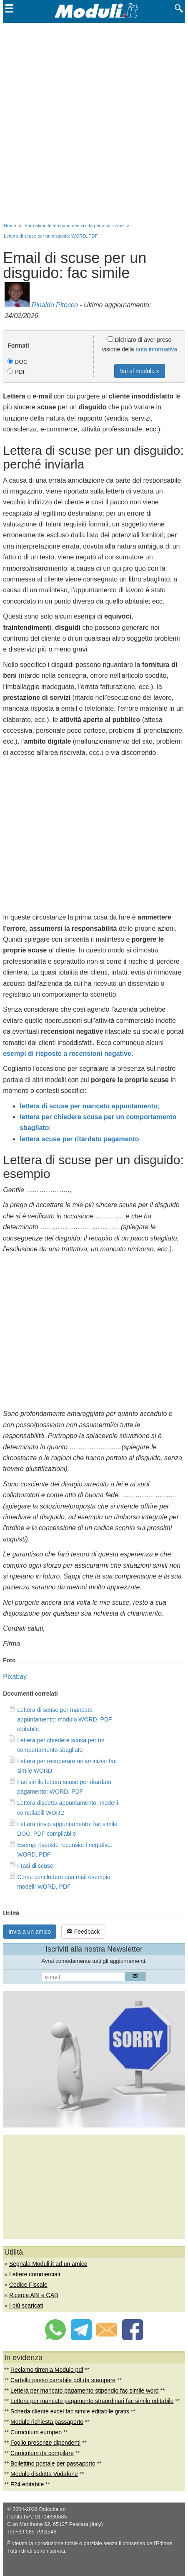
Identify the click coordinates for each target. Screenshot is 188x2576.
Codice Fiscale (28, 2284)
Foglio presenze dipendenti (45, 2442)
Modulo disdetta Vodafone (44, 2474)
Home (10, 225)
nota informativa (157, 349)
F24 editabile (27, 2484)
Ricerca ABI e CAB (33, 2295)
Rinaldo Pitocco (55, 304)
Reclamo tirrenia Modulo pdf (46, 2369)
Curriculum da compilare (42, 2453)
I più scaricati (26, 2305)
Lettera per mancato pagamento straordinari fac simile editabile (91, 2401)
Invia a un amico (29, 1931)
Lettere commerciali (34, 2274)
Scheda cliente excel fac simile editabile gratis (69, 2411)
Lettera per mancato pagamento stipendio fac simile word (84, 2390)
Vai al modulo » (139, 371)
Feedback (83, 1931)
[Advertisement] (94, 121)
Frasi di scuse (35, 1865)
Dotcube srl (52, 2509)
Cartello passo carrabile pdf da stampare (62, 2380)
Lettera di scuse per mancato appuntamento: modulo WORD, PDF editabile (64, 1719)
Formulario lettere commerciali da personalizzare (74, 225)
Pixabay (15, 1676)
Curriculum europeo (36, 2432)
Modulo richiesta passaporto (46, 2421)
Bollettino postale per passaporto (52, 2463)
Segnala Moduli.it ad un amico (48, 2263)
